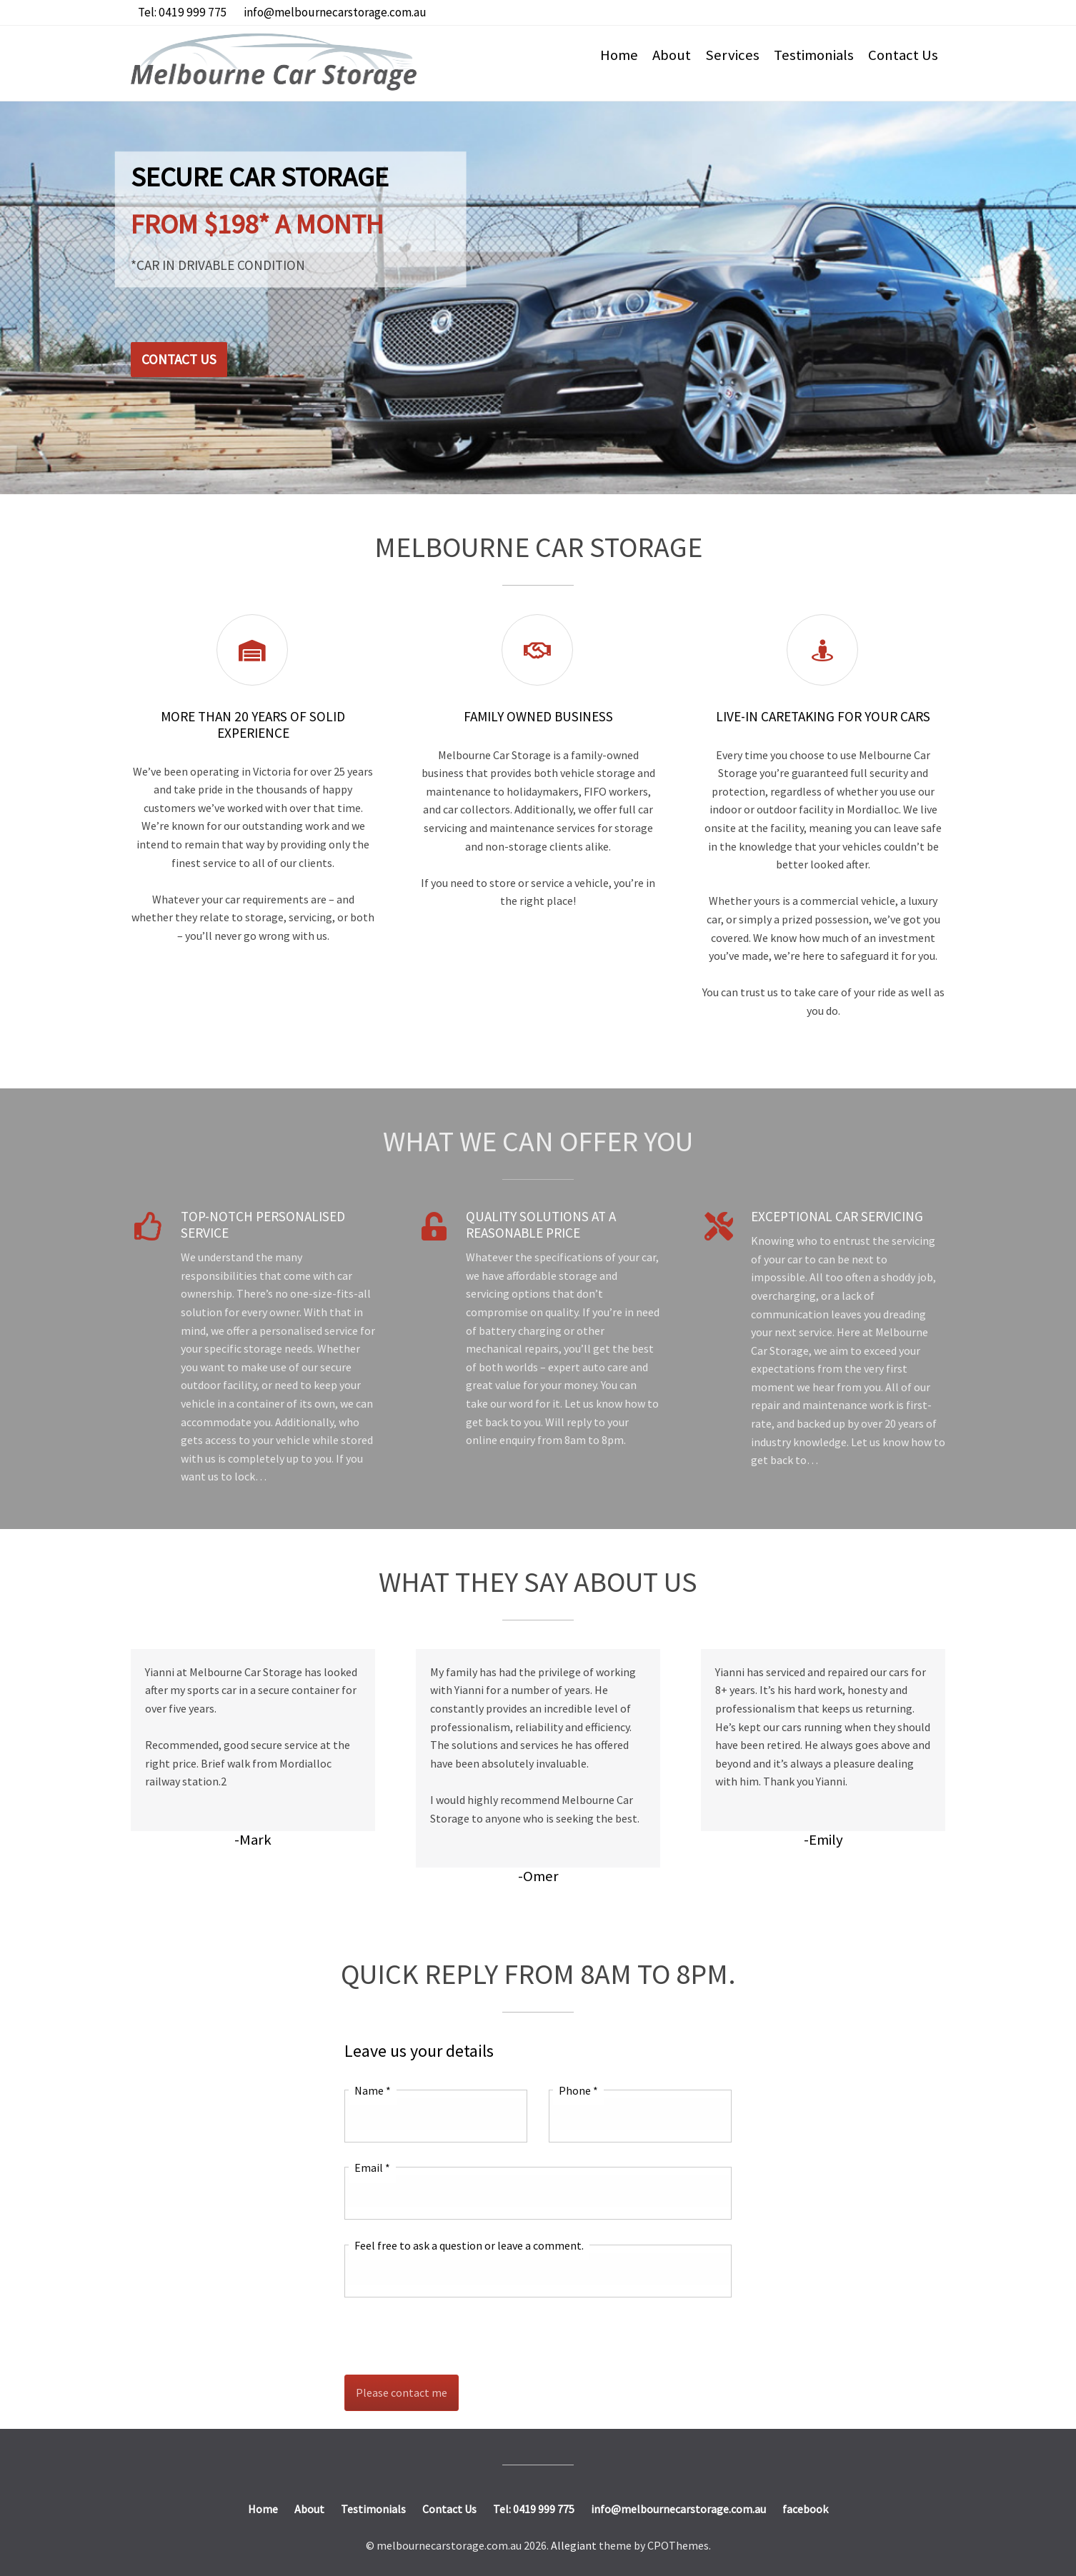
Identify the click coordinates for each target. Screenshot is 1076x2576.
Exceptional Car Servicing (837, 1216)
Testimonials (814, 55)
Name (372, 2090)
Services (732, 55)
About (671, 55)
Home (619, 55)
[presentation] (453, 2336)
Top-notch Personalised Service (263, 1224)
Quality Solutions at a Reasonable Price (541, 1224)
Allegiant (574, 2545)
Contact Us (903, 55)
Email (372, 2167)
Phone (578, 2090)
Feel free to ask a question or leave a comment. (469, 2245)
